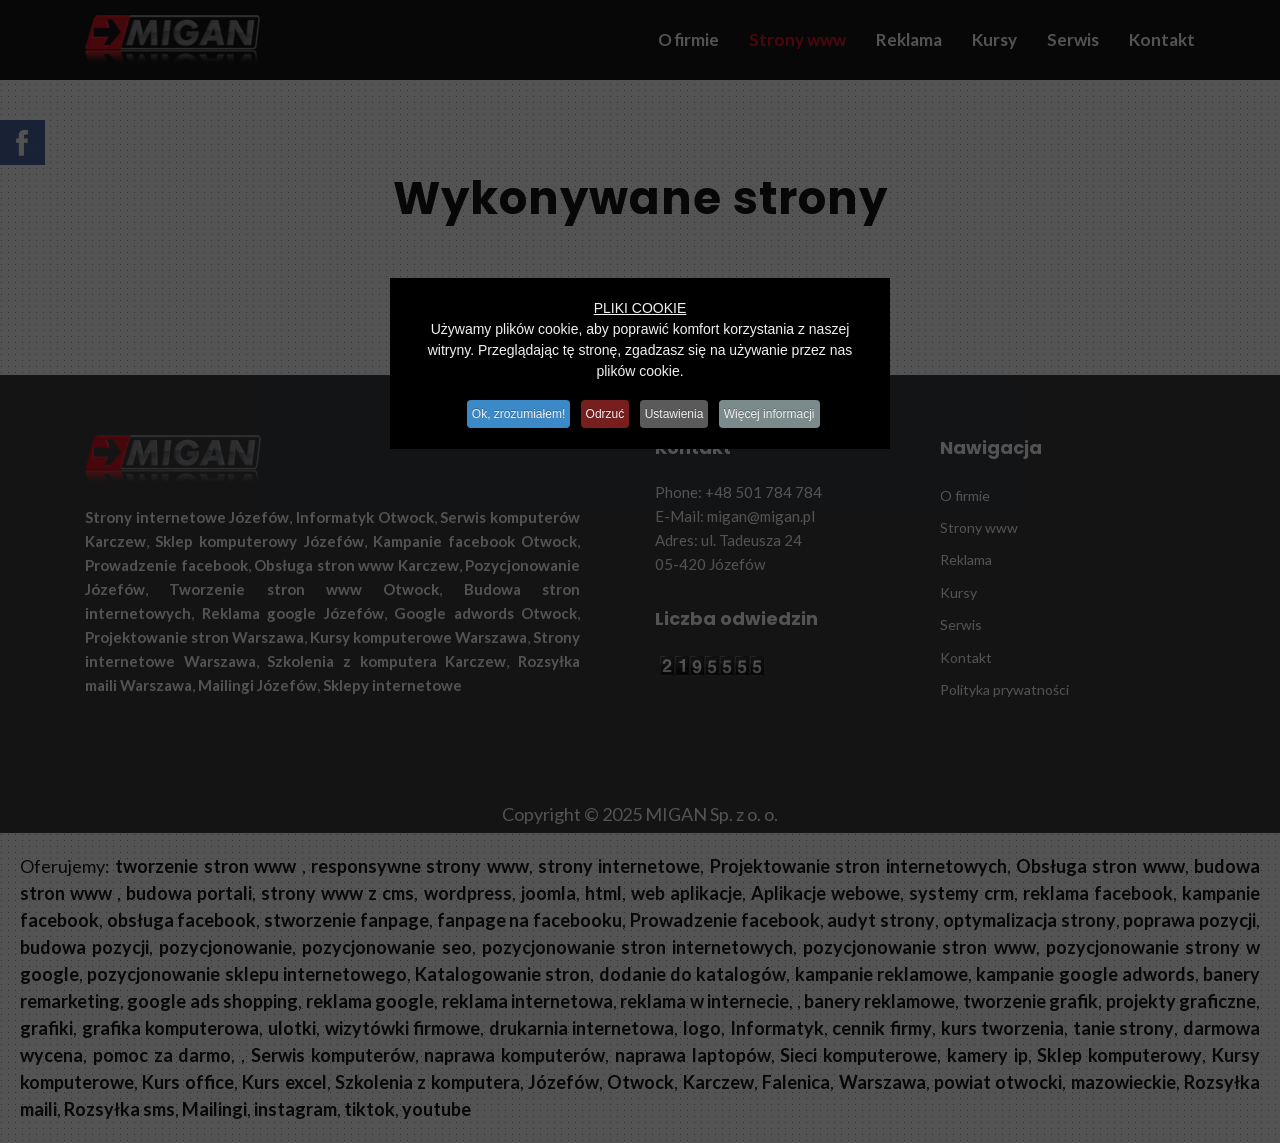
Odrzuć (602, 410)
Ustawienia (680, 410)
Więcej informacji (785, 410)
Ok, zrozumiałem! (505, 410)
